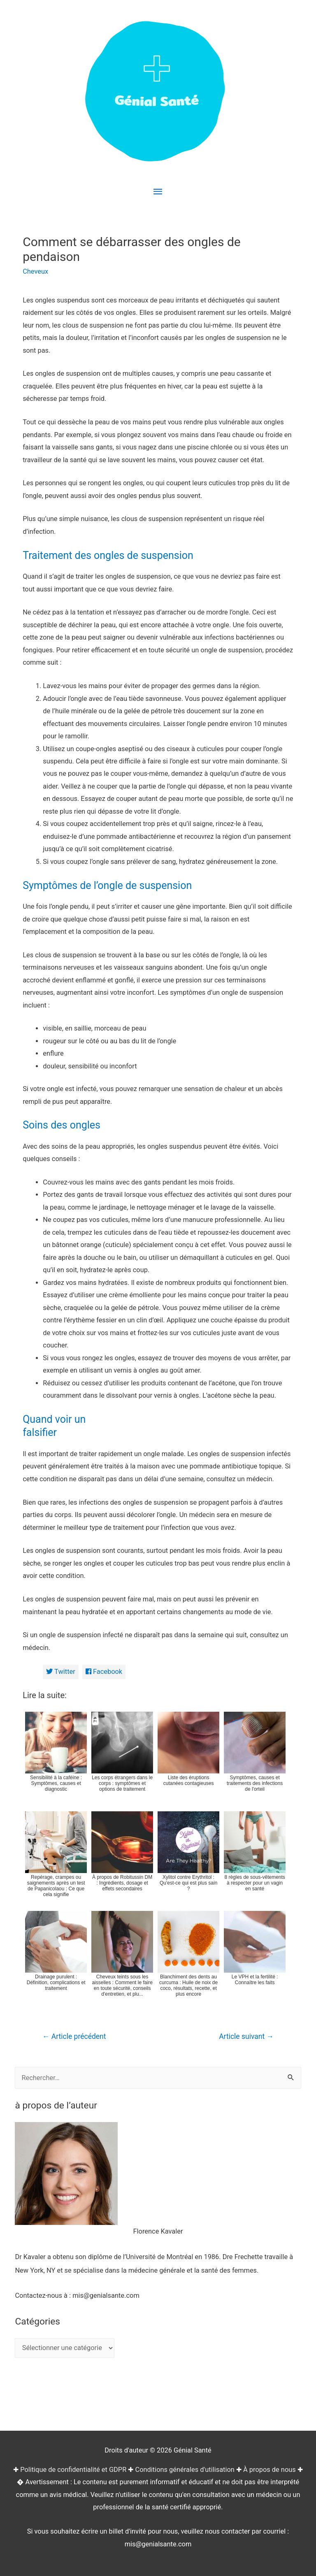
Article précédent (74, 2036)
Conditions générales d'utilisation (184, 2470)
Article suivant (246, 2036)
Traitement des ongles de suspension (108, 555)
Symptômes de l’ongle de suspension (107, 885)
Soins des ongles (61, 1125)
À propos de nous (269, 2470)
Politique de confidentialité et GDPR (73, 2470)
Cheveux (35, 271)
